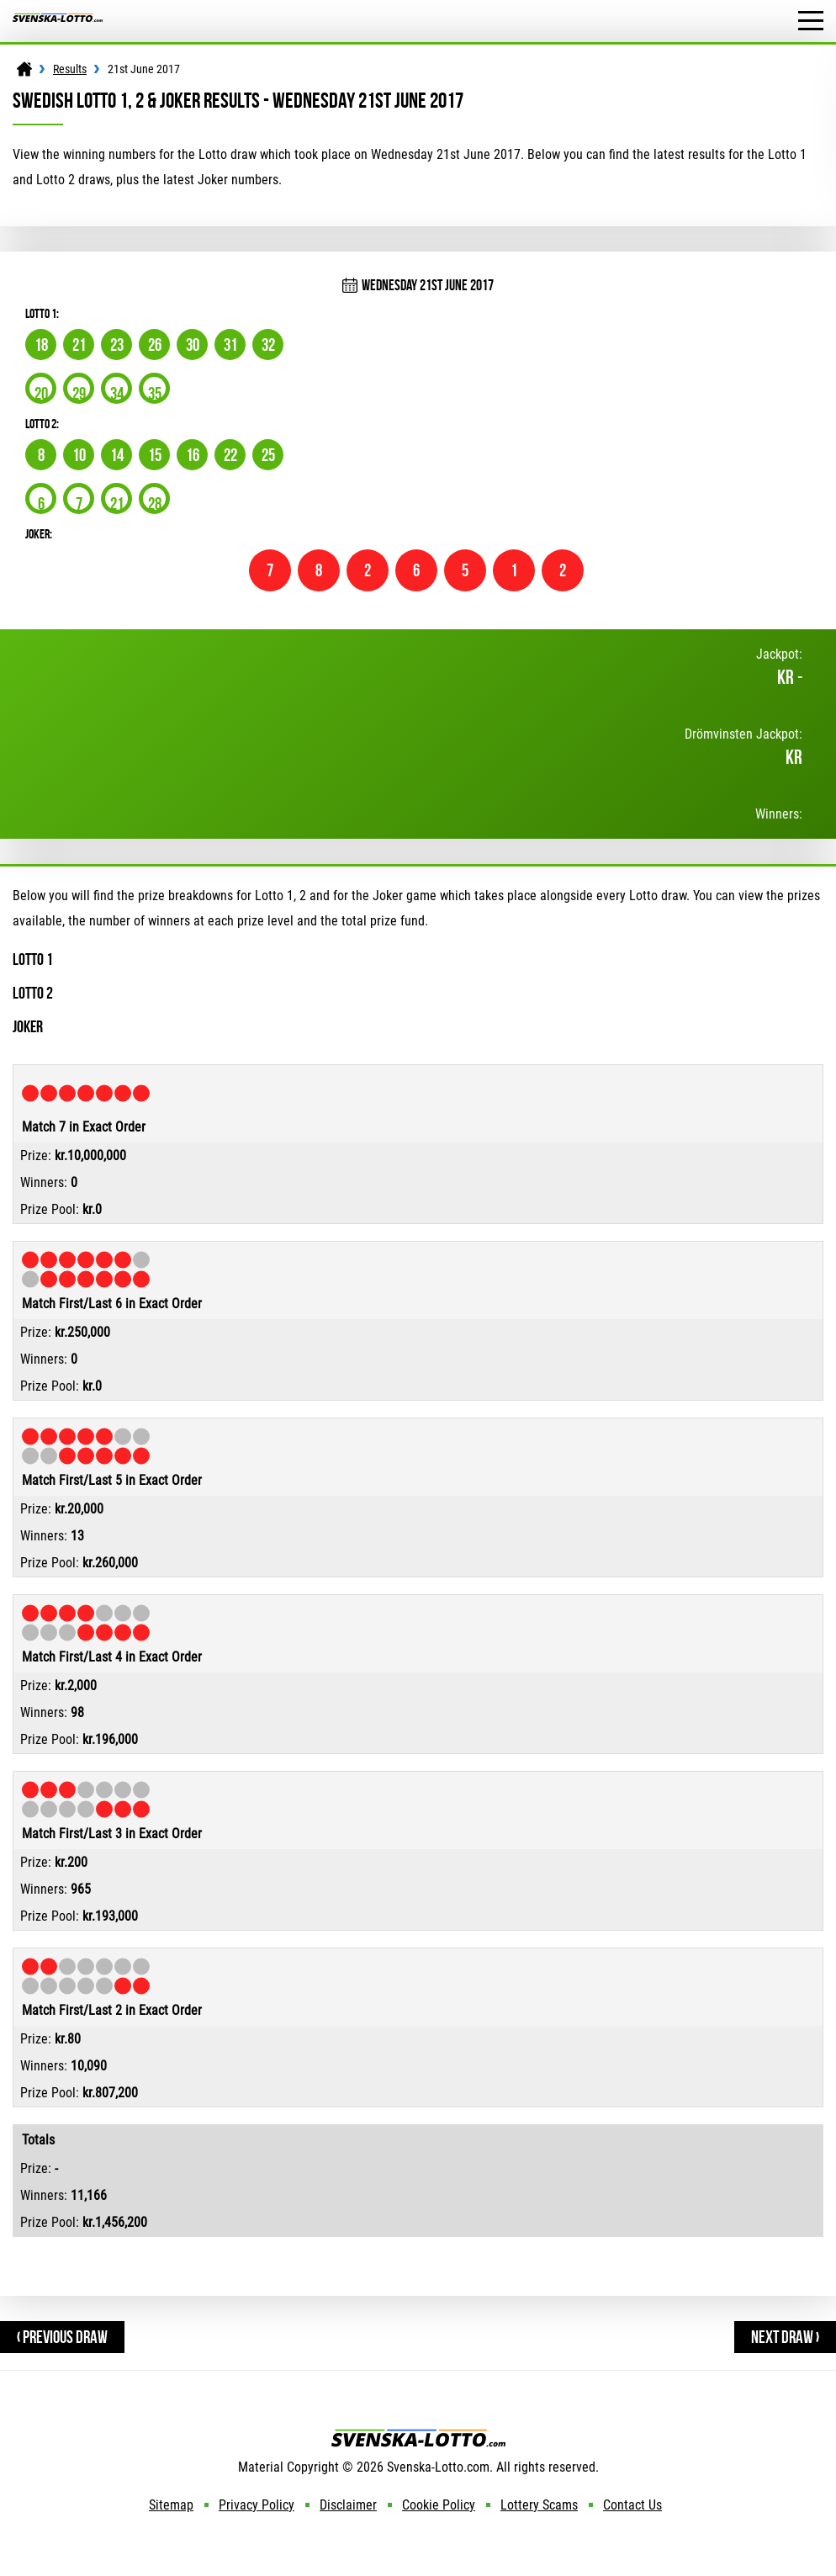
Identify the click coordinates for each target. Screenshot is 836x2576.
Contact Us (632, 2505)
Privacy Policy (256, 2505)
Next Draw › (785, 2336)
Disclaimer (348, 2505)
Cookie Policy (438, 2505)
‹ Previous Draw (62, 2336)
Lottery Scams (539, 2505)
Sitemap (171, 2505)
